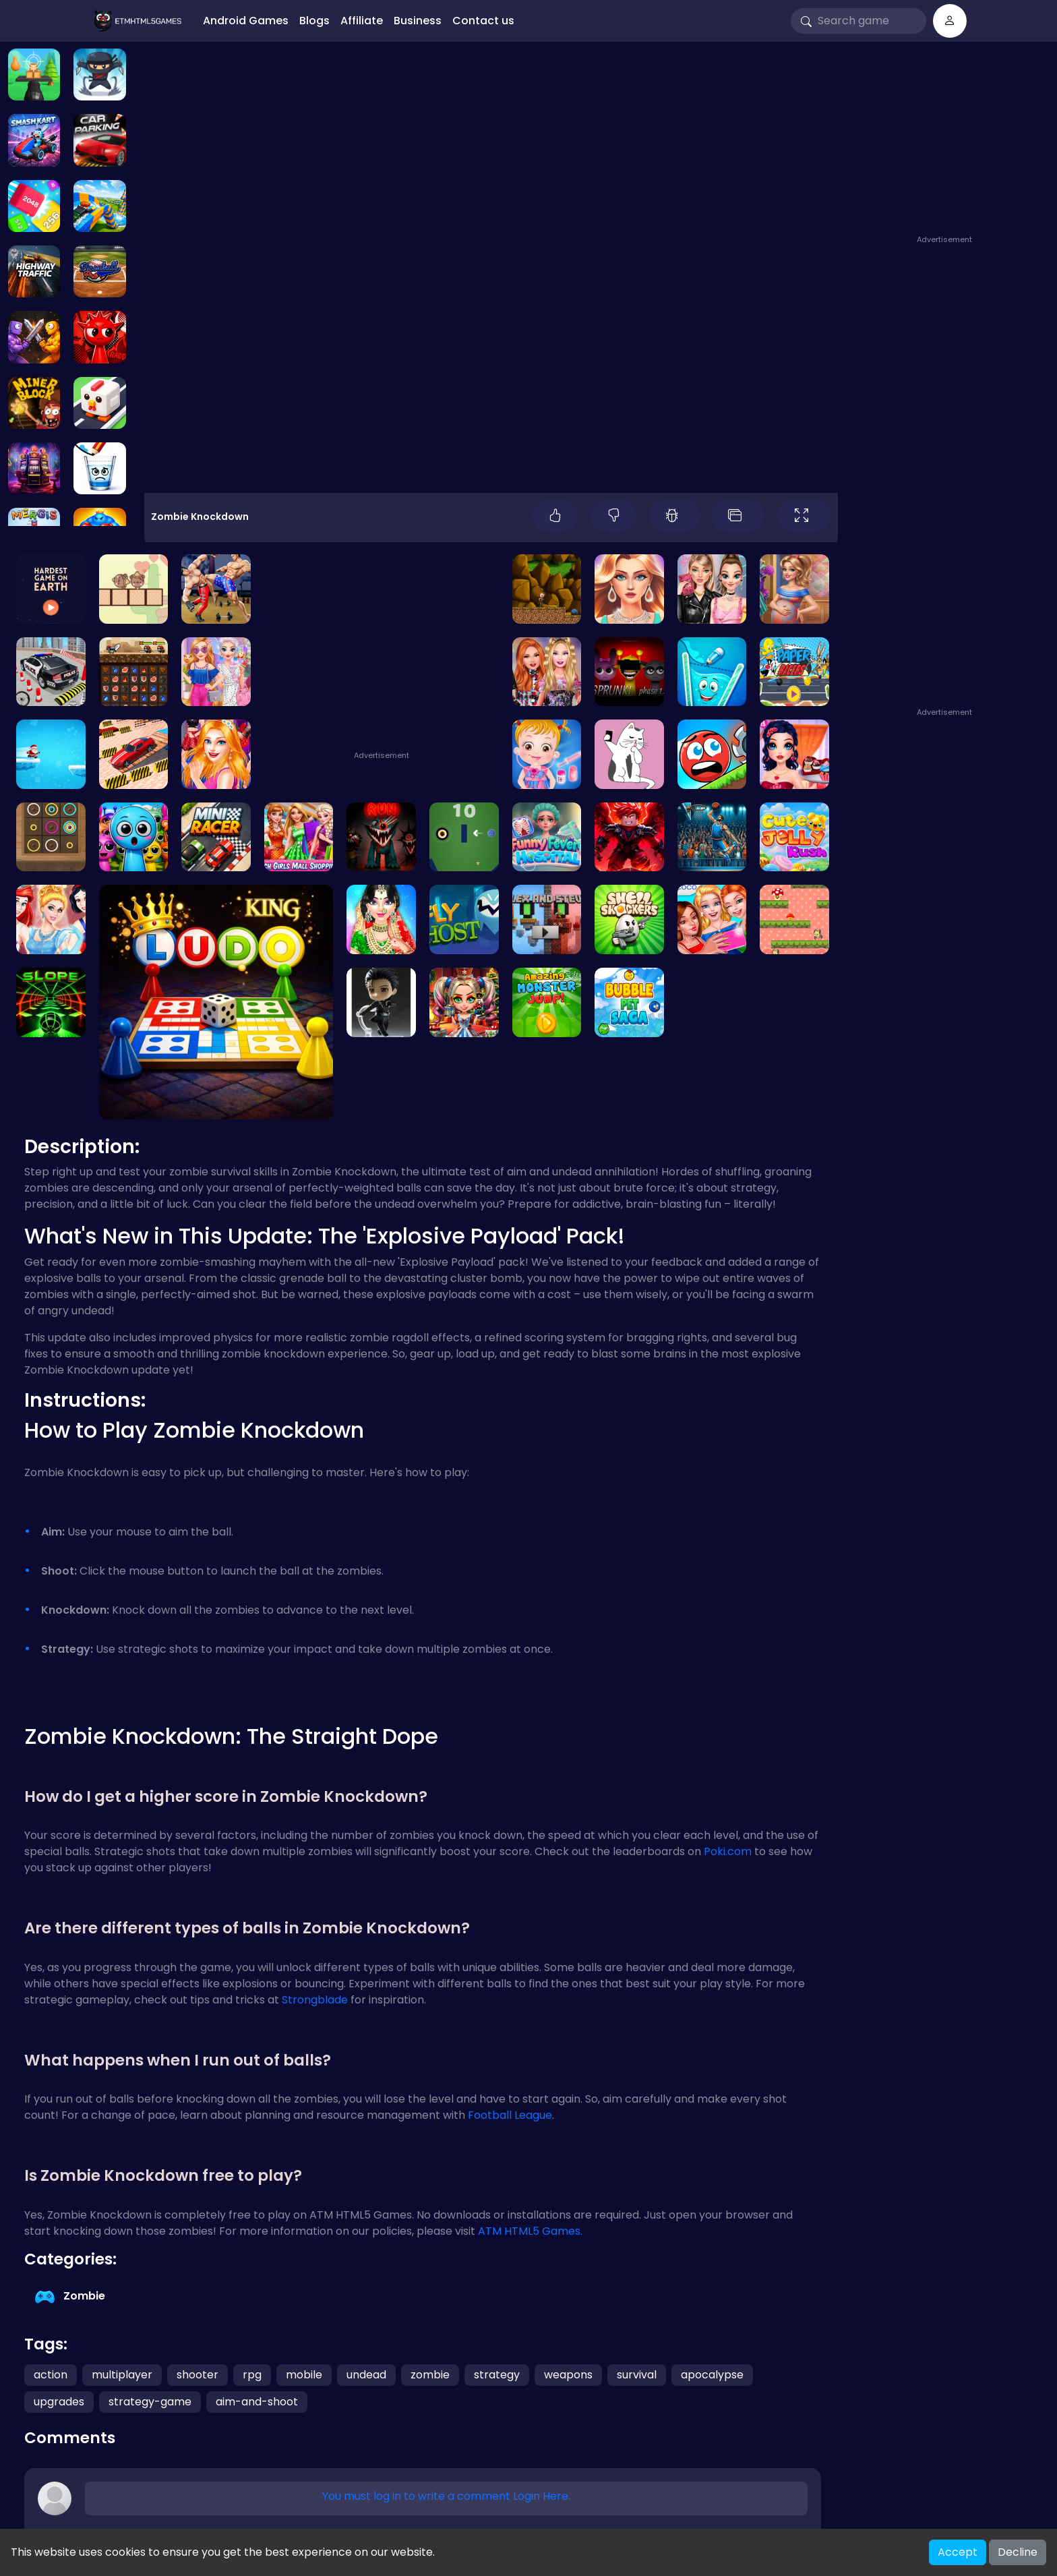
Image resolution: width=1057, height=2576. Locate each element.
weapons (568, 2374)
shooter (197, 2374)
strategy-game (150, 2401)
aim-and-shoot (257, 2401)
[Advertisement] (946, 146)
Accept (957, 2552)
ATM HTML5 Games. (530, 2231)
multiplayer (122, 2374)
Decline (1017, 2552)
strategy (497, 2374)
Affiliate (361, 20)
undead (366, 2374)
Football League (510, 2115)
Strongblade (315, 2000)
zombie (430, 2374)
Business (418, 20)
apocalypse (712, 2374)
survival (637, 2374)
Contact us (483, 20)
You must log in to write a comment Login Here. (446, 2496)
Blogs (314, 20)
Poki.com (728, 1851)
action (50, 2374)
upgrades (59, 2401)
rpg (252, 2374)
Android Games (246, 20)
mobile (304, 2374)
